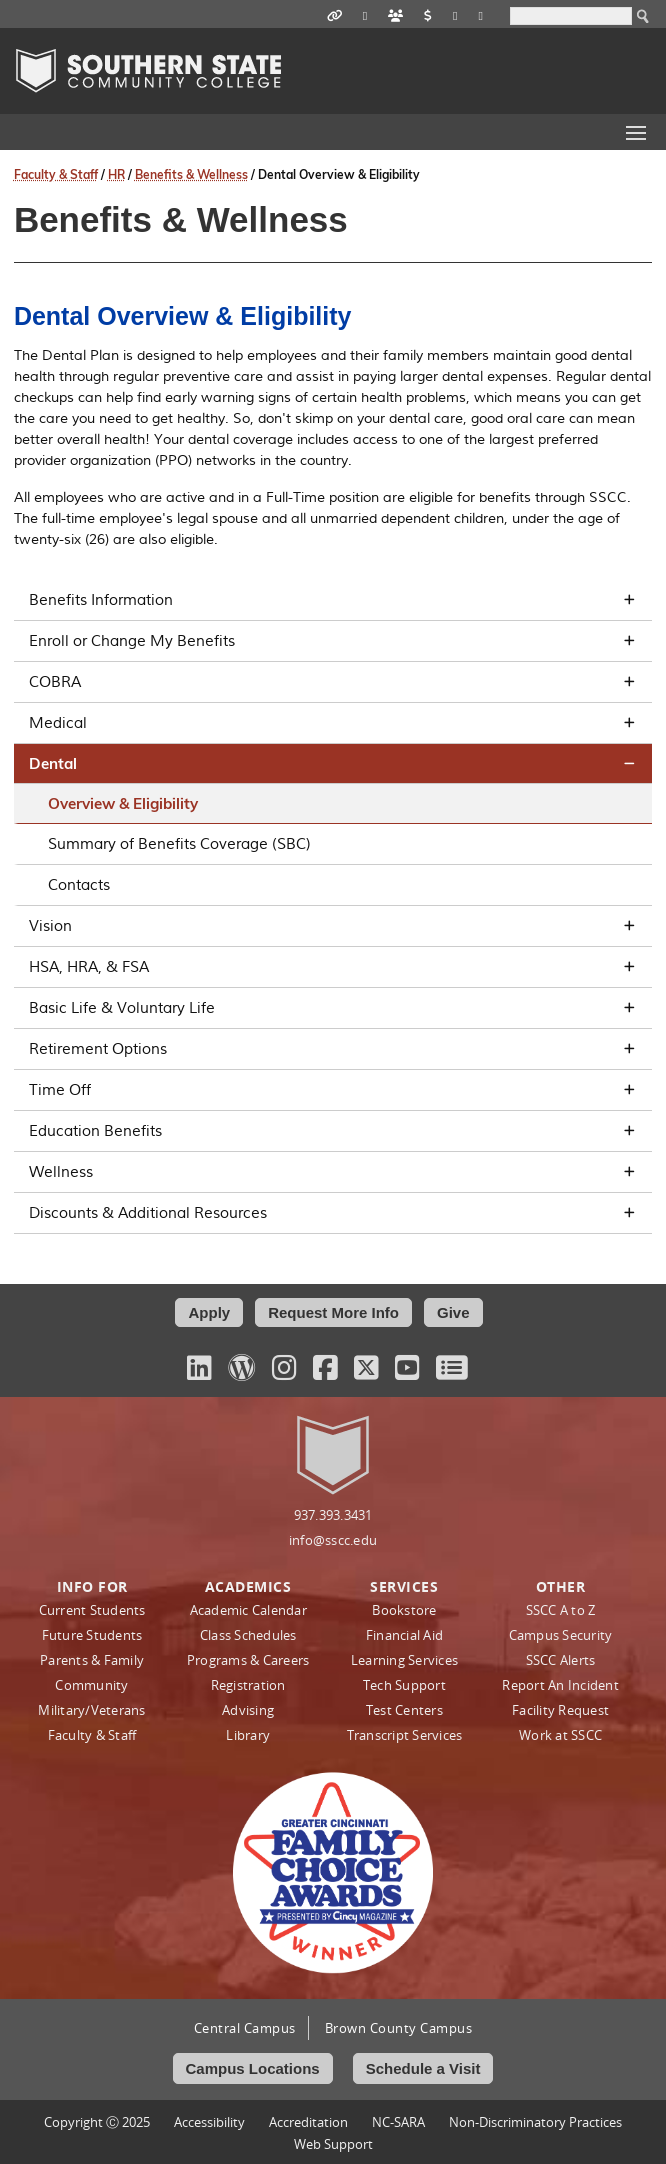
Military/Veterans (91, 1710)
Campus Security (561, 1635)
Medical (333, 723)
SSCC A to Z (561, 1610)
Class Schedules (248, 1635)
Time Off (333, 1090)
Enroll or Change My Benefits (333, 641)
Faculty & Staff (56, 174)
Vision (333, 926)
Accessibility (209, 2122)
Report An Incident (560, 1685)
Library (248, 1735)
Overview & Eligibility (123, 803)
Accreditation (308, 2122)
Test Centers (404, 1710)
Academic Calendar (248, 1610)
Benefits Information (333, 600)
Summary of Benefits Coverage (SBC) (179, 844)
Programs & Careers (248, 1660)
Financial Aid (404, 1635)
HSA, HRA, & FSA (333, 967)
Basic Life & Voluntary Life (333, 1008)
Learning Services (404, 1660)
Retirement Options (333, 1049)
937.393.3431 (333, 1515)
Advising (248, 1710)
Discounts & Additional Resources (333, 1213)
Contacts (79, 885)
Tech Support (404, 1685)
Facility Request (560, 1710)
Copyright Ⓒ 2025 (97, 2122)
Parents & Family (92, 1660)
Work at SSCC (560, 1735)
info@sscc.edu (333, 1540)
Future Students (92, 1635)
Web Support (333, 2144)
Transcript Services (405, 1735)
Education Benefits (333, 1131)
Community (91, 1685)
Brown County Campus (399, 2028)
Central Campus (245, 2028)
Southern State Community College (148, 71)
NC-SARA (398, 2122)
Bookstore (404, 1610)
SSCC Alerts (561, 1660)
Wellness (333, 1172)
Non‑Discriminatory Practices (535, 2122)
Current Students (92, 1610)
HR (116, 174)
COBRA (333, 682)
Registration (248, 1685)
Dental (333, 763)
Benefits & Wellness (191, 174)
